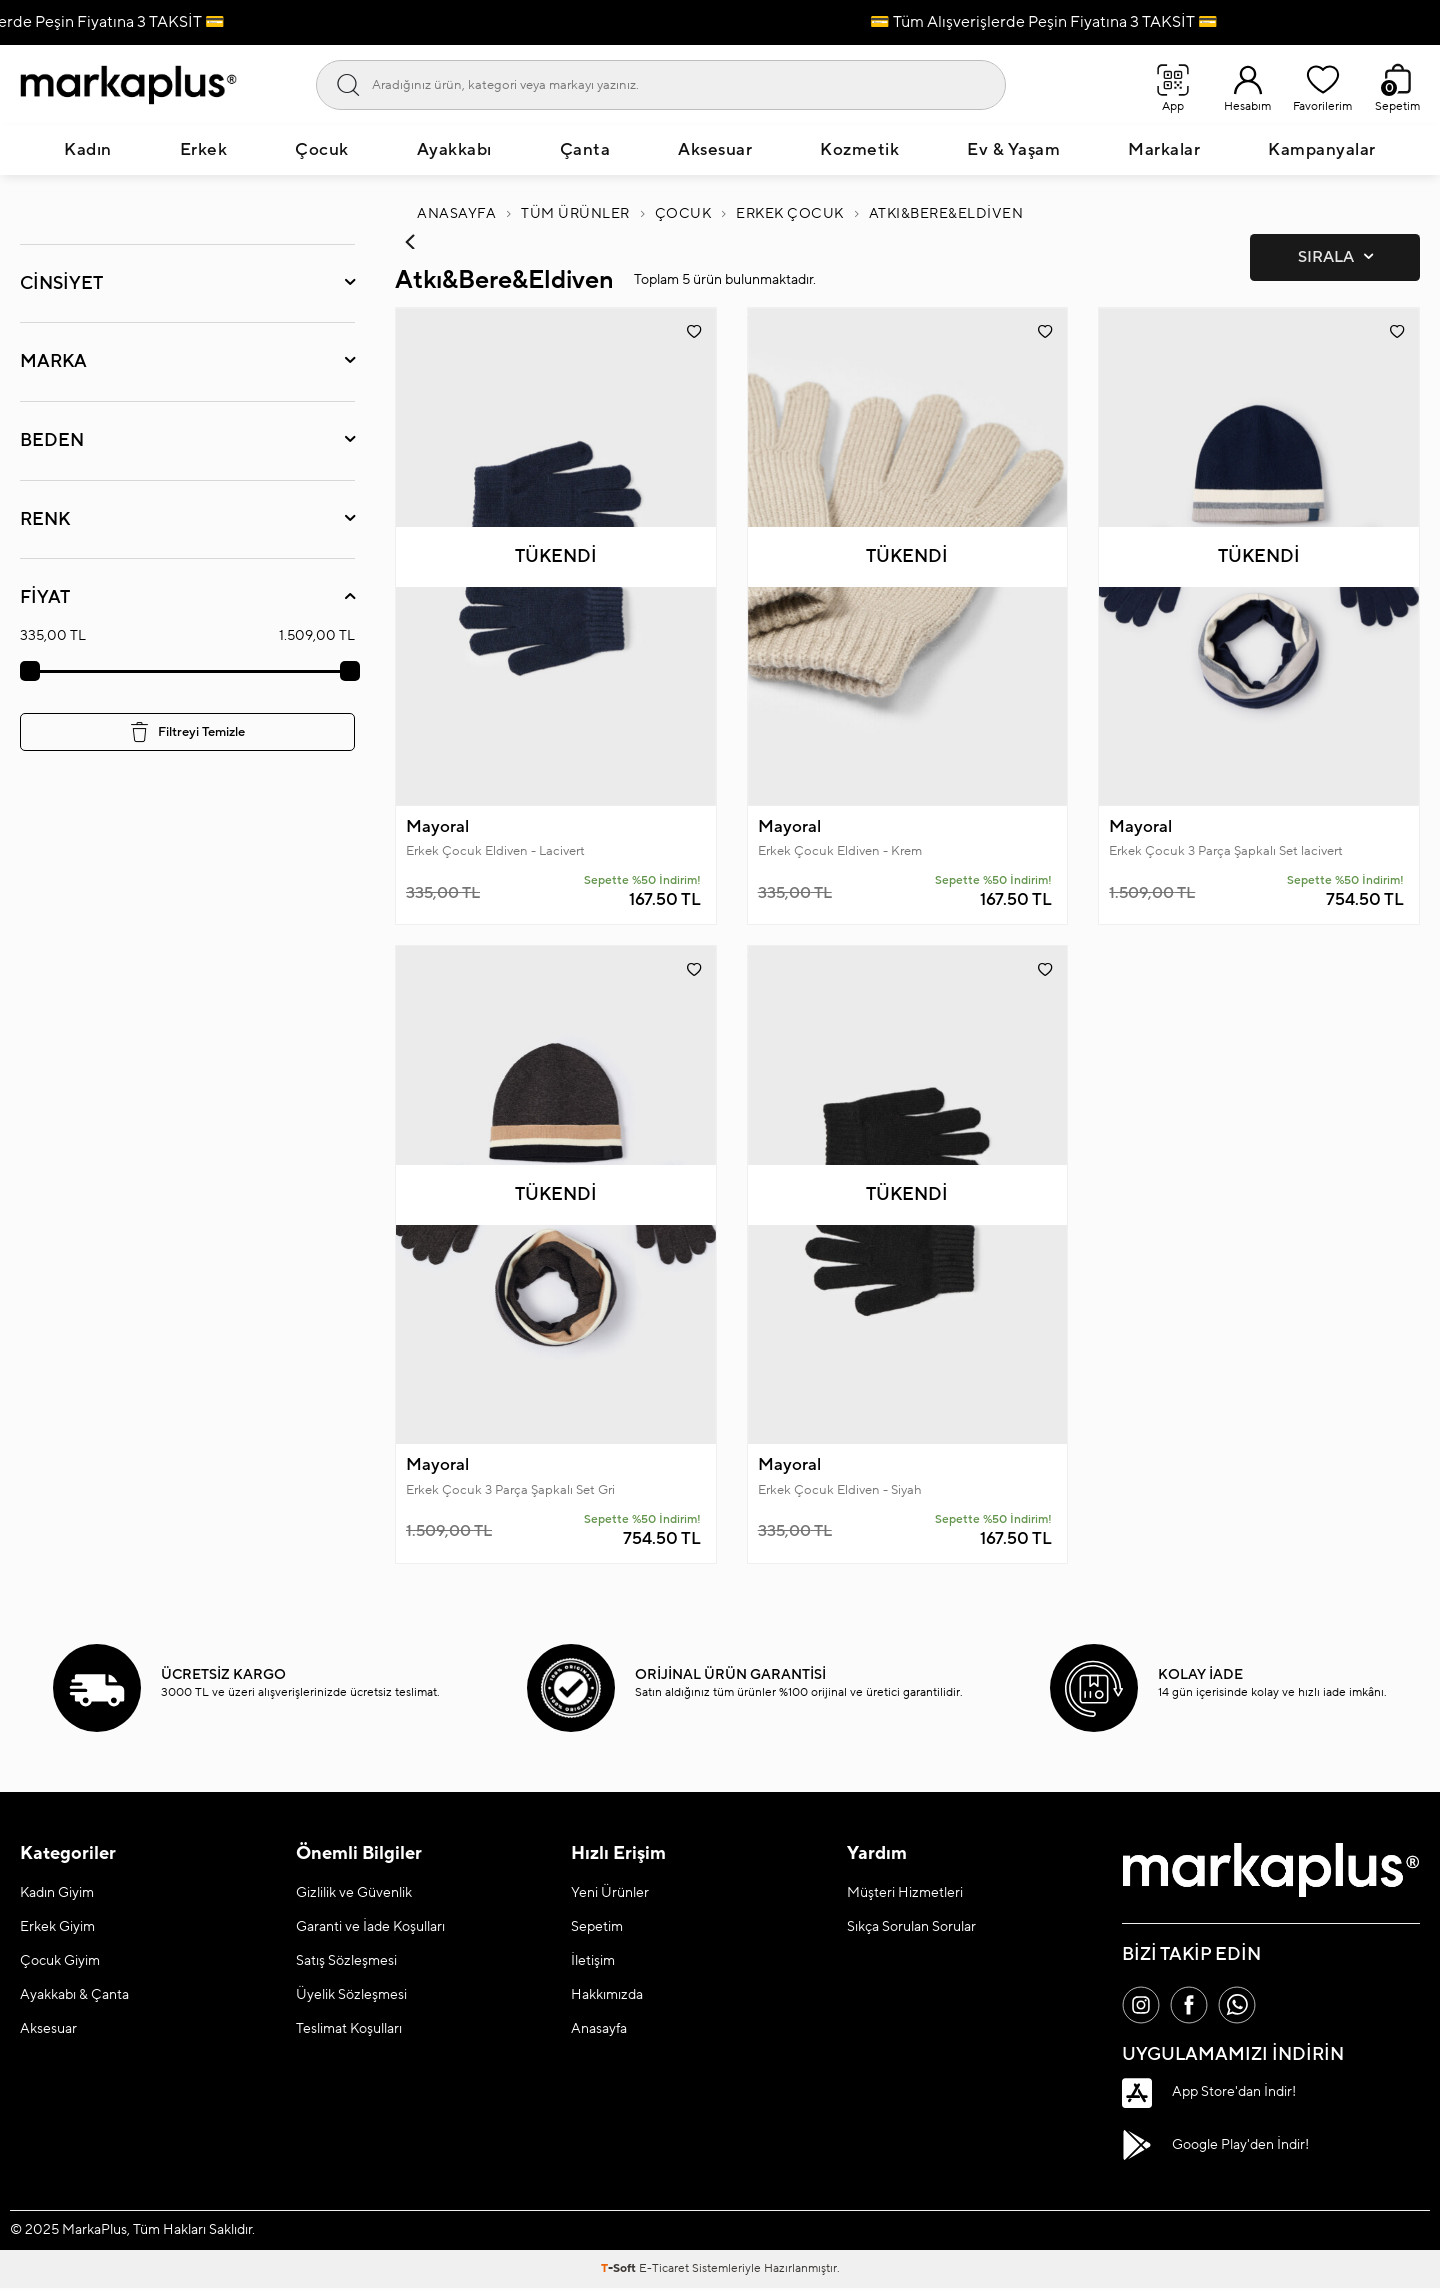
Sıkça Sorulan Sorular (911, 1928)
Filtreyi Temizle (188, 732)
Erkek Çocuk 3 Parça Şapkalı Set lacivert (1226, 852)
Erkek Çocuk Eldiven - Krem (840, 852)
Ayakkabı (454, 150)
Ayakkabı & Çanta (74, 1996)
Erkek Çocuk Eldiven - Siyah (840, 1491)
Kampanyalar (1322, 150)
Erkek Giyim (57, 1928)
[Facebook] (1192, 2007)
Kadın (88, 150)
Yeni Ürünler (610, 1894)
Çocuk (322, 150)
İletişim (593, 1962)
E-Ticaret (664, 2270)
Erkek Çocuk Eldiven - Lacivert (495, 852)
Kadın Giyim (57, 1894)
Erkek (204, 150)
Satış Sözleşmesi (346, 1962)
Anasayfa (456, 214)
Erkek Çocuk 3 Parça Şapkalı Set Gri (510, 1491)
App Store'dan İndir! (1209, 2095)
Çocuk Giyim (60, 1962)
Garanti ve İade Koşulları (370, 1928)
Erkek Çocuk (790, 214)
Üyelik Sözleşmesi (351, 1996)
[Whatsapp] (1242, 2007)
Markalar (1164, 150)
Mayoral (437, 827)
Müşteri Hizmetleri (905, 1894)
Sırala (1335, 257)
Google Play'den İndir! (1215, 2147)
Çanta (585, 150)
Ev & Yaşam (1013, 150)
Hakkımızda (607, 1996)
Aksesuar (715, 150)
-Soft (620, 2270)
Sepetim (597, 1928)
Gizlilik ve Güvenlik (354, 1894)
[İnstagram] (1142, 2007)
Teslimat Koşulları (349, 2030)
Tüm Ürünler (575, 214)
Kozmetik (859, 150)
